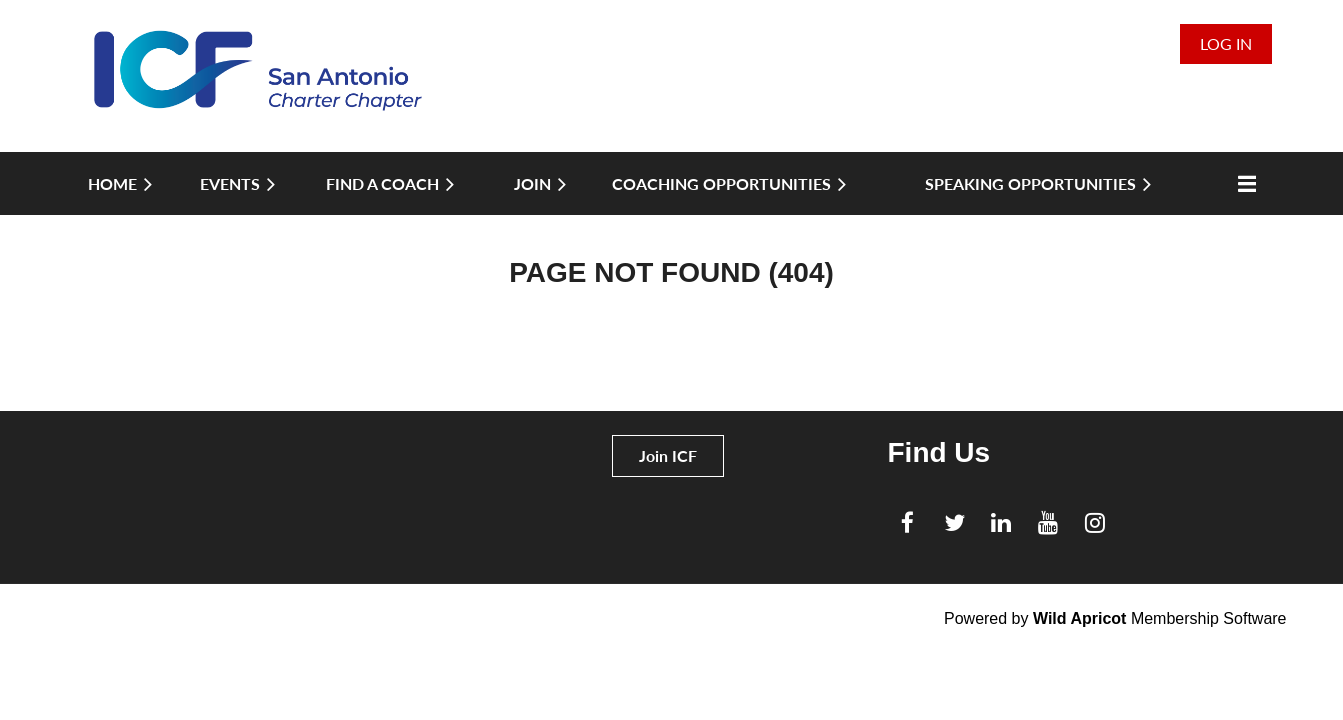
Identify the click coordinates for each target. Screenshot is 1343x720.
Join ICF (668, 455)
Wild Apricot (1079, 618)
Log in (1226, 43)
